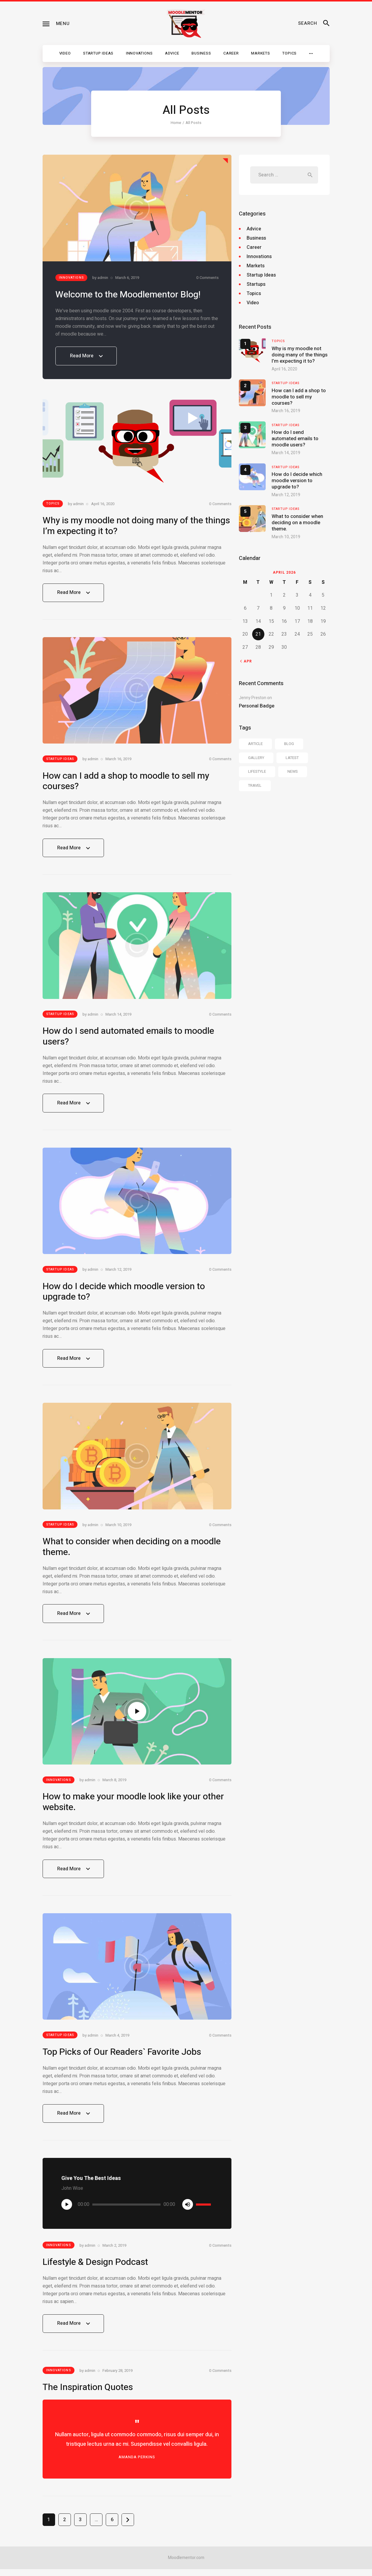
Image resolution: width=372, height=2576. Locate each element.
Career (254, 247)
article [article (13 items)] (255, 744)
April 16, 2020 (102, 505)
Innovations (71, 277)
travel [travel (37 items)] (255, 785)
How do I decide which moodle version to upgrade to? (124, 1296)
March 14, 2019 (118, 1017)
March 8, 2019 (114, 1786)
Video (253, 302)
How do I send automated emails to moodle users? (128, 1039)
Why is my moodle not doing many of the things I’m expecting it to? (136, 527)
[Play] (66, 2211)
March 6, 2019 (127, 277)
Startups (256, 284)
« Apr (246, 661)
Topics (53, 504)
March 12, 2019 (118, 1273)
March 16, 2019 (118, 761)
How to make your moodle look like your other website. (133, 1808)
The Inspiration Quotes (88, 2394)
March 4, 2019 (117, 2042)
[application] (137, 2211)
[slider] (126, 2211)
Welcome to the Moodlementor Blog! (127, 294)
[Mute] (187, 2211)
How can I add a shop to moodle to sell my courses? (126, 783)
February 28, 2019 (117, 2377)
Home (176, 122)
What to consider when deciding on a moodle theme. (132, 1552)
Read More (86, 358)
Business (256, 238)
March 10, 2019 (118, 1529)
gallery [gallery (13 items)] (256, 758)
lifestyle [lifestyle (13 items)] (257, 771)
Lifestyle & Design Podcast (95, 2269)
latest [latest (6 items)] (292, 758)
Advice (254, 228)
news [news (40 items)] (292, 771)
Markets (255, 265)
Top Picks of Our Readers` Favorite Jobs (122, 2059)
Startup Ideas (60, 760)
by (100, 277)
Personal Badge (256, 706)
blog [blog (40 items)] (289, 744)
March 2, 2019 (114, 2252)
